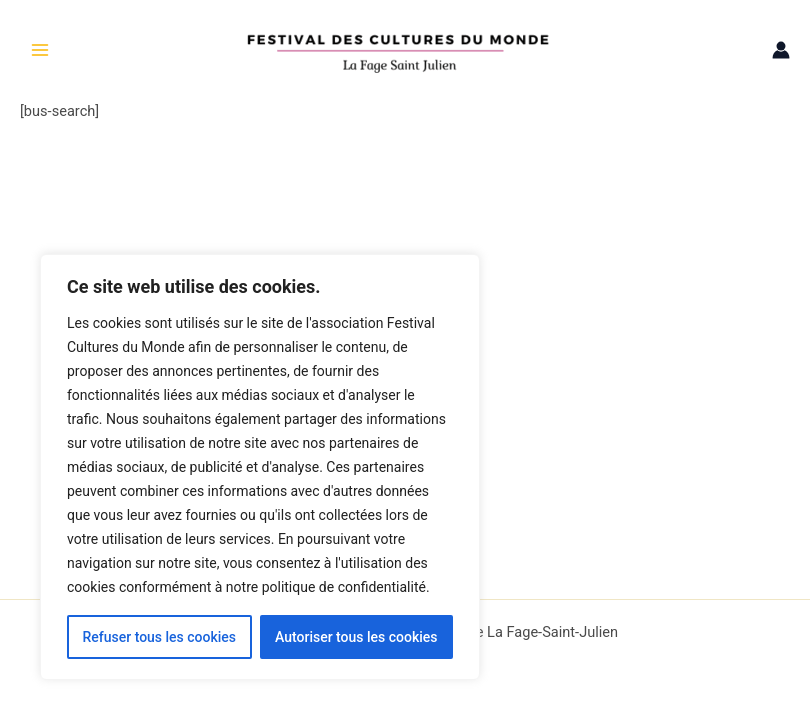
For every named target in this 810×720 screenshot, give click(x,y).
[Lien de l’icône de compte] (781, 50)
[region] (260, 467)
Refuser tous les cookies (159, 637)
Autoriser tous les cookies (356, 637)
